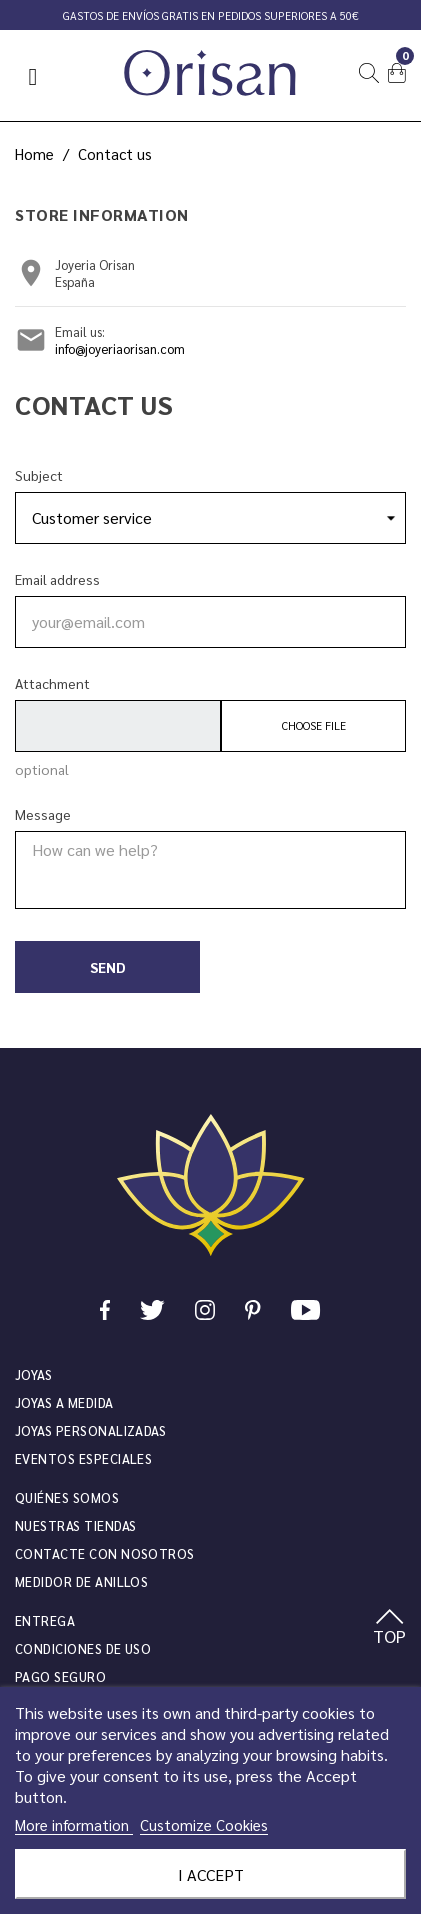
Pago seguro (60, 1676)
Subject (39, 475)
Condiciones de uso (83, 1648)
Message (43, 814)
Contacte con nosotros (105, 1553)
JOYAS (33, 1374)
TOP (389, 1628)
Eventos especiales (83, 1458)
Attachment (52, 683)
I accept (211, 1874)
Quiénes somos (67, 1497)
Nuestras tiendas (75, 1525)
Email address (57, 579)
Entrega (45, 1620)
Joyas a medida (64, 1402)
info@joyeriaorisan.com (120, 348)
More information (74, 1824)
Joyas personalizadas (90, 1430)
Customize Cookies (204, 1824)
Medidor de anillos (81, 1581)
